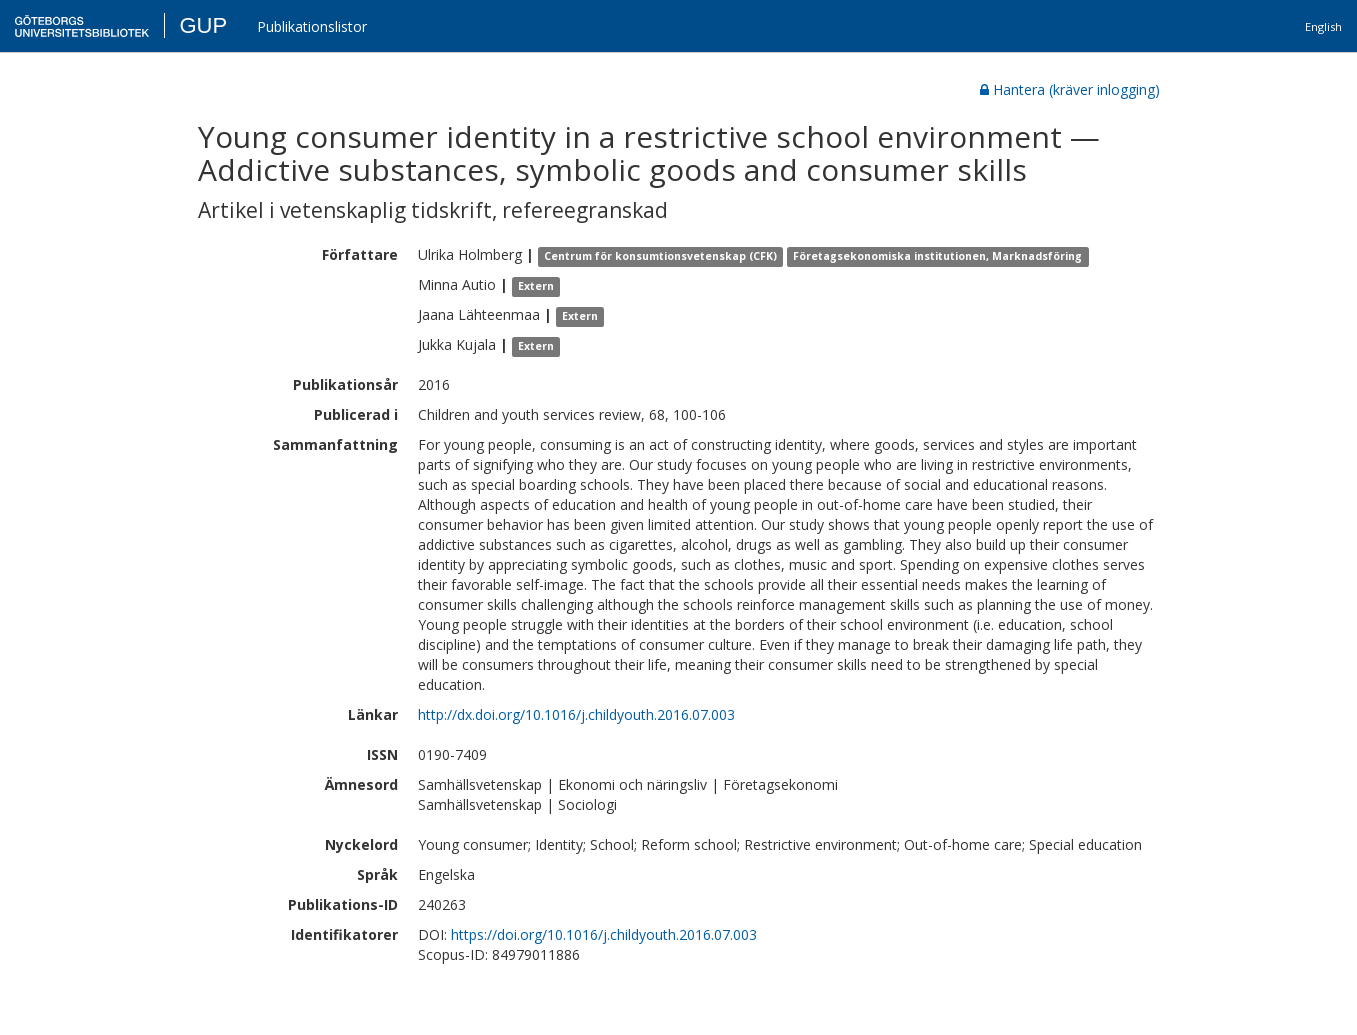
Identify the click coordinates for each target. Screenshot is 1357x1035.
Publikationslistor (312, 26)
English (1323, 26)
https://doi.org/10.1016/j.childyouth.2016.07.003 (604, 934)
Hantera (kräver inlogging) (1070, 89)
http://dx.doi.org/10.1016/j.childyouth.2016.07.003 (576, 714)
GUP (203, 25)
